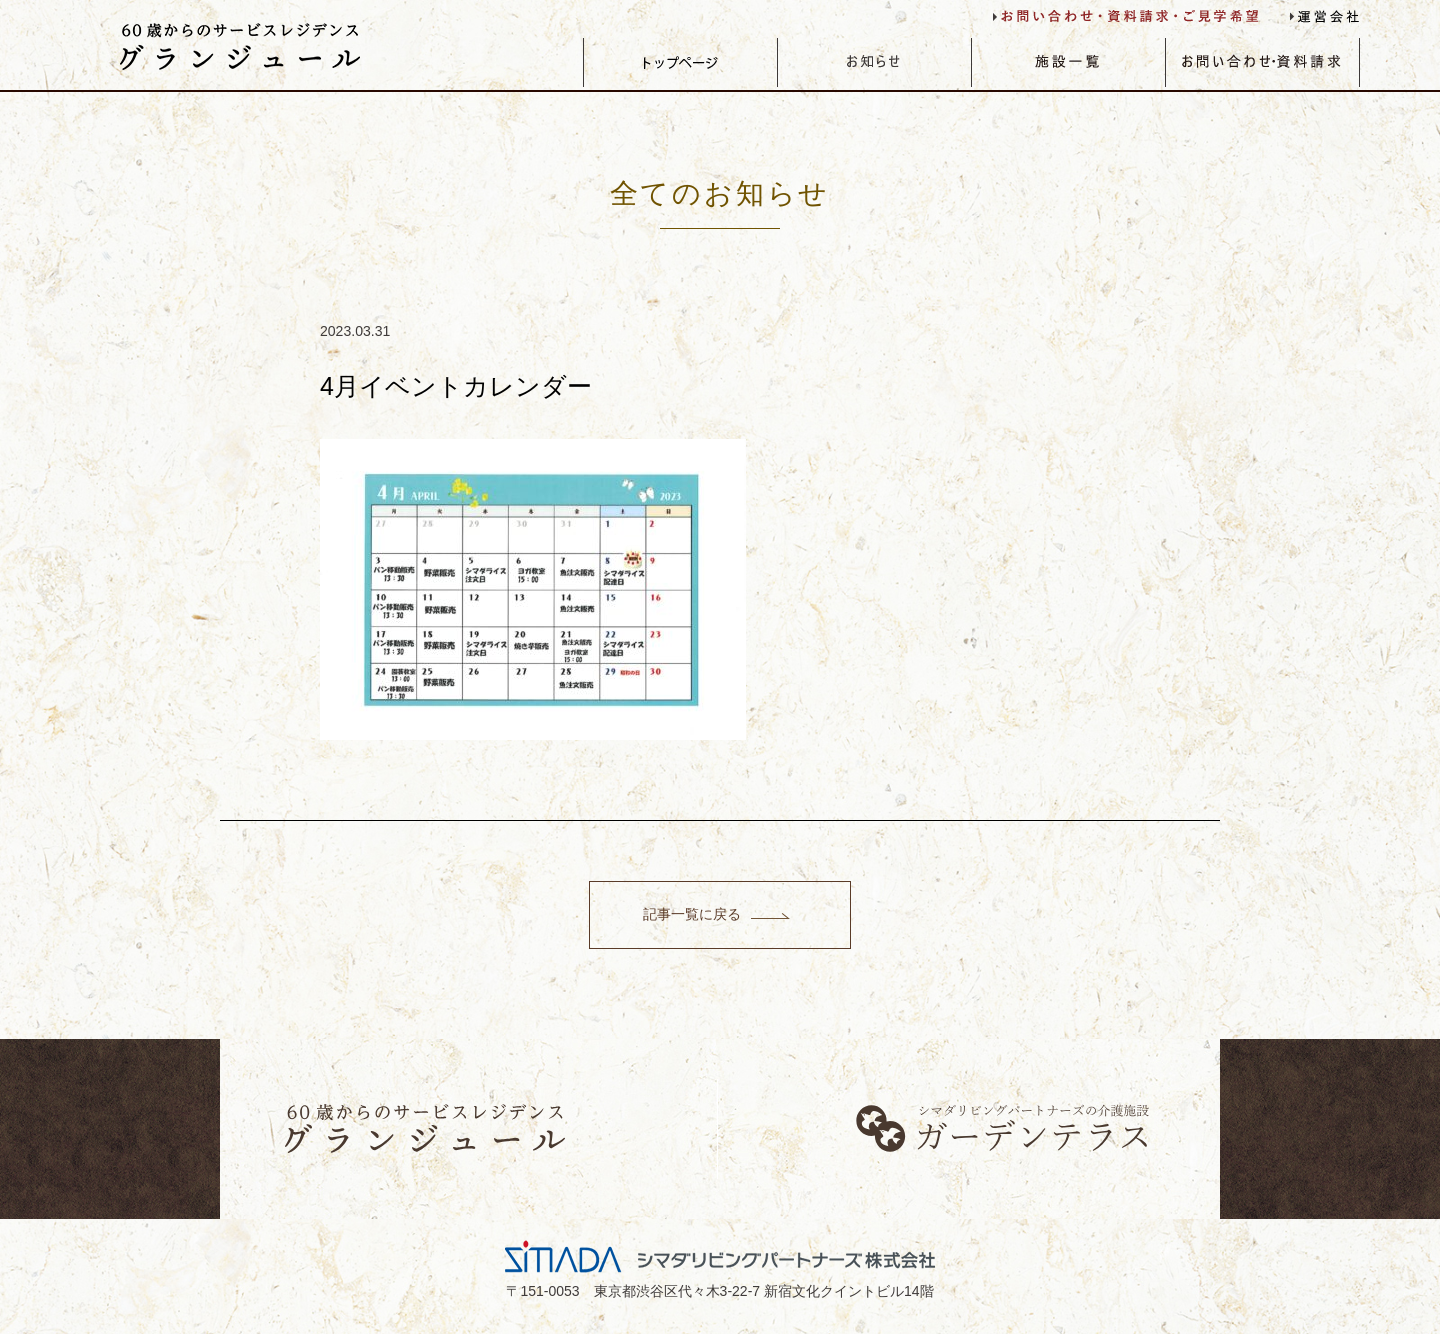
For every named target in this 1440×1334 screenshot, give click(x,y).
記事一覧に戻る (691, 914)
